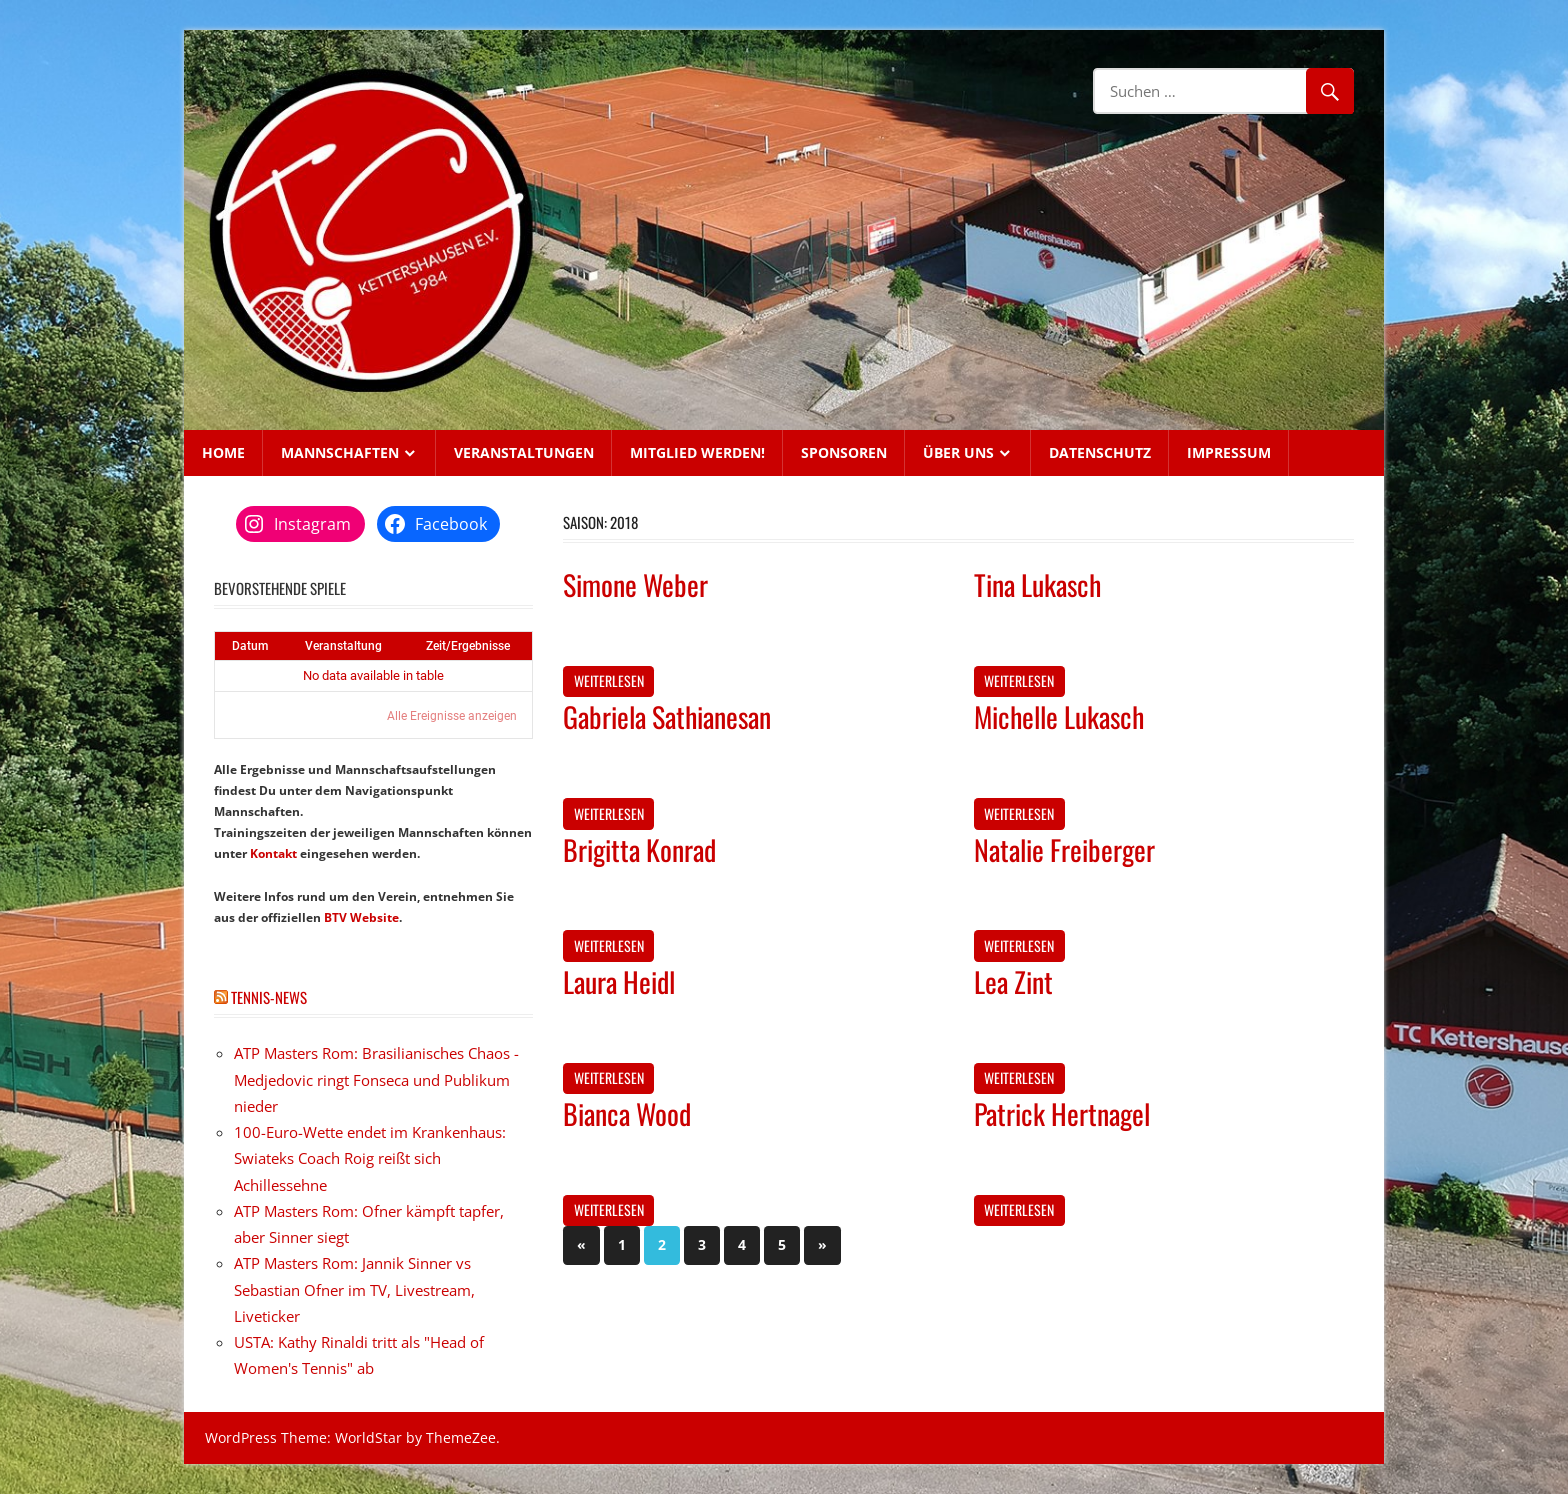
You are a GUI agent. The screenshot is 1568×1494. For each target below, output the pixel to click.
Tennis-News (269, 997)
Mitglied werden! (697, 452)
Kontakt (273, 853)
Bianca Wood (627, 1113)
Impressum (1229, 452)
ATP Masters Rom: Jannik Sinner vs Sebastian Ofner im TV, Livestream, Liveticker (354, 1289)
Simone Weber (635, 584)
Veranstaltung (343, 646)
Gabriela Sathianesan (667, 716)
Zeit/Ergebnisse (468, 646)
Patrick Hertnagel (1062, 1113)
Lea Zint (1013, 981)
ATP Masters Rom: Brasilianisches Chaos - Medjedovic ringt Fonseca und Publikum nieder (376, 1079)
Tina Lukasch (1037, 584)
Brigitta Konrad (639, 849)
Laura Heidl (619, 981)
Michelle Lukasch (1059, 716)
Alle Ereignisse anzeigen (452, 716)
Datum (250, 646)
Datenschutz (1100, 452)
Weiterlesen (609, 680)
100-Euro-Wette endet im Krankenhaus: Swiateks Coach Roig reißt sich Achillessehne (370, 1158)
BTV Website (361, 917)
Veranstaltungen (524, 452)
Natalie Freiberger (1064, 849)
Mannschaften (340, 452)
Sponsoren (844, 452)
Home (223, 452)
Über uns (958, 452)
